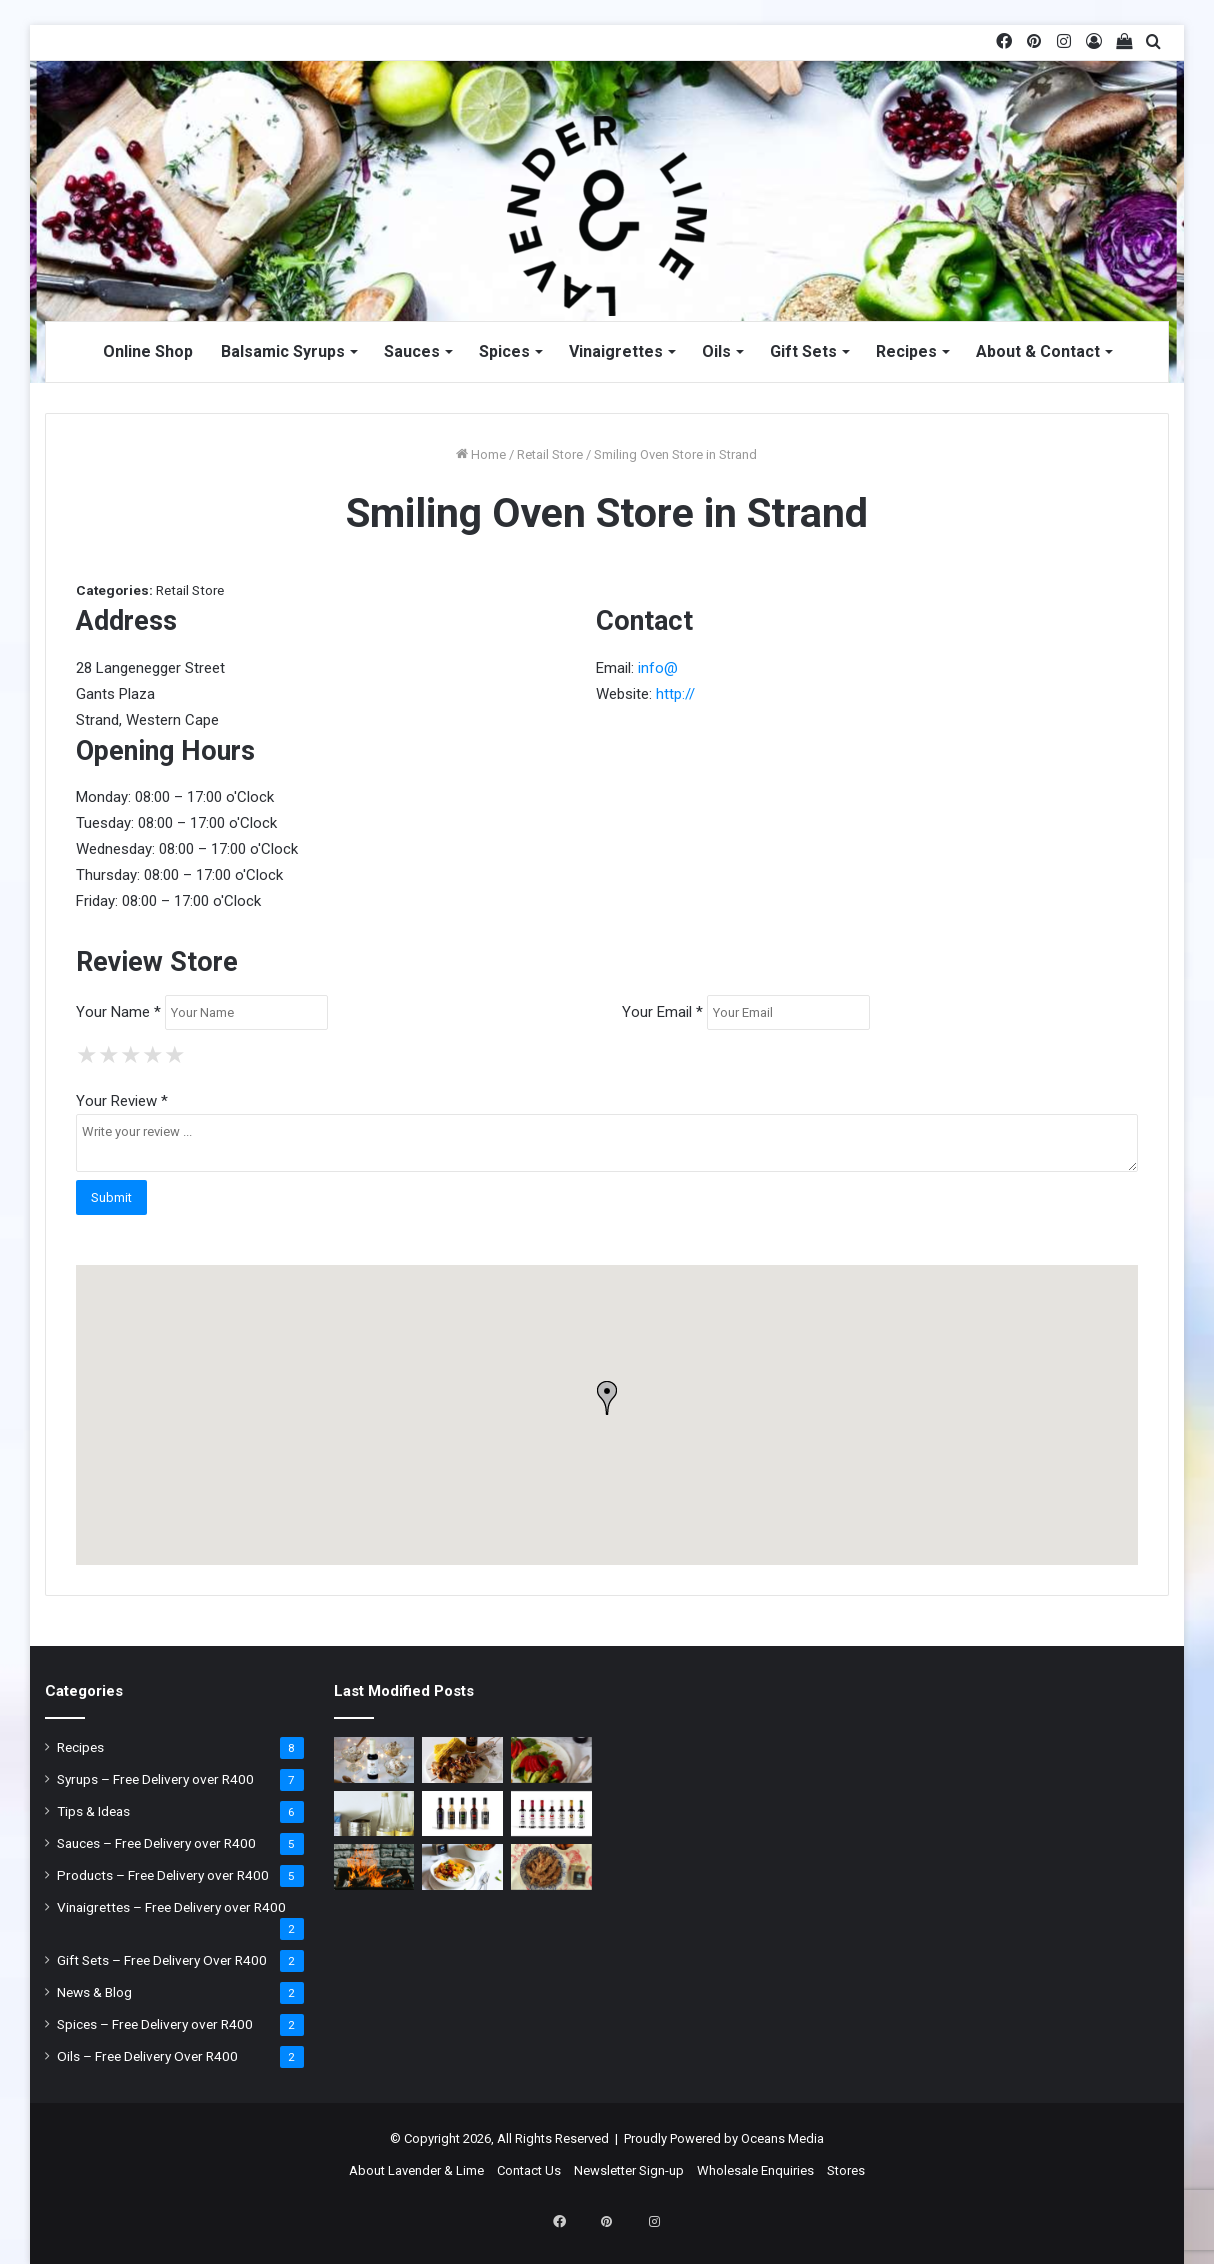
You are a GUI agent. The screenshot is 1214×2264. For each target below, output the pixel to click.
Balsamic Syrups (283, 351)
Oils (716, 351)
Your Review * (122, 1101)
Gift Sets (803, 351)
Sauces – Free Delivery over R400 (156, 1843)
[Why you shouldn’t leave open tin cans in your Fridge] (374, 1814)
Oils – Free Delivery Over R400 (147, 2056)
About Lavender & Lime (416, 2170)
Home (481, 454)
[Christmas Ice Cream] (374, 1760)
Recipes (906, 351)
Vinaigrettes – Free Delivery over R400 (171, 1907)
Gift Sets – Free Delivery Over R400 (162, 1960)
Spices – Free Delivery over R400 (155, 2024)
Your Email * (662, 1012)
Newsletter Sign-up (629, 2170)
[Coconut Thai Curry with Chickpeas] (462, 1867)
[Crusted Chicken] (551, 1867)
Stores (846, 2170)
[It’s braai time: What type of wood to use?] (374, 1867)
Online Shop (148, 351)
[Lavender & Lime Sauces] (462, 1814)
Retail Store (550, 454)
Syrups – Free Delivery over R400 (155, 1779)
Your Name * (118, 1012)
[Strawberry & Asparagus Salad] (551, 1760)
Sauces (412, 351)
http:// (675, 694)
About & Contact (1038, 351)
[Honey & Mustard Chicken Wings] (462, 1760)
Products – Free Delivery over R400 (163, 1875)
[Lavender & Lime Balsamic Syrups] (551, 1814)
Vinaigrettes (616, 351)
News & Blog (94, 1992)
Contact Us (529, 2170)
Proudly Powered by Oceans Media (724, 2138)
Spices (504, 351)
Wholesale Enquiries (755, 2170)
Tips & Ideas (93, 1811)
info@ (658, 668)
